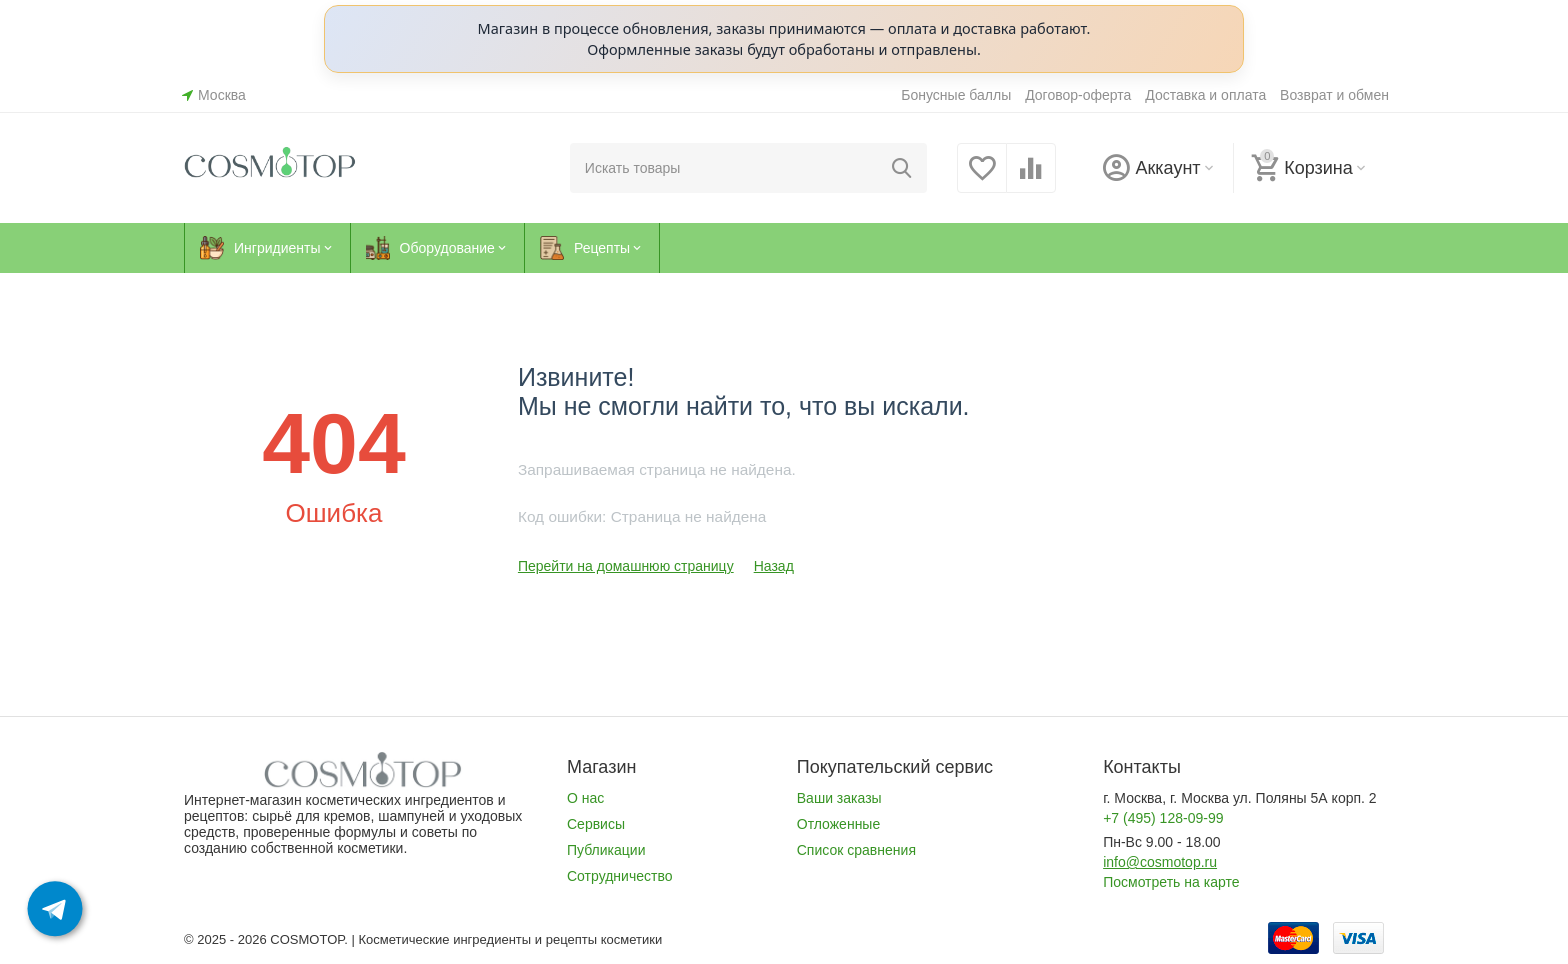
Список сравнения (856, 850)
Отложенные (838, 824)
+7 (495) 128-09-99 (1163, 818)
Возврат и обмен (1334, 95)
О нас (585, 798)
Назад (774, 566)
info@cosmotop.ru (1160, 862)
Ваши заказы (839, 798)
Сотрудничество (620, 876)
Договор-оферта (1078, 95)
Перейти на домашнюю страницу (626, 566)
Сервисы (596, 824)
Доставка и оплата (1205, 95)
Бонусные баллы (956, 95)
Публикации (606, 850)
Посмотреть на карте (1171, 882)
